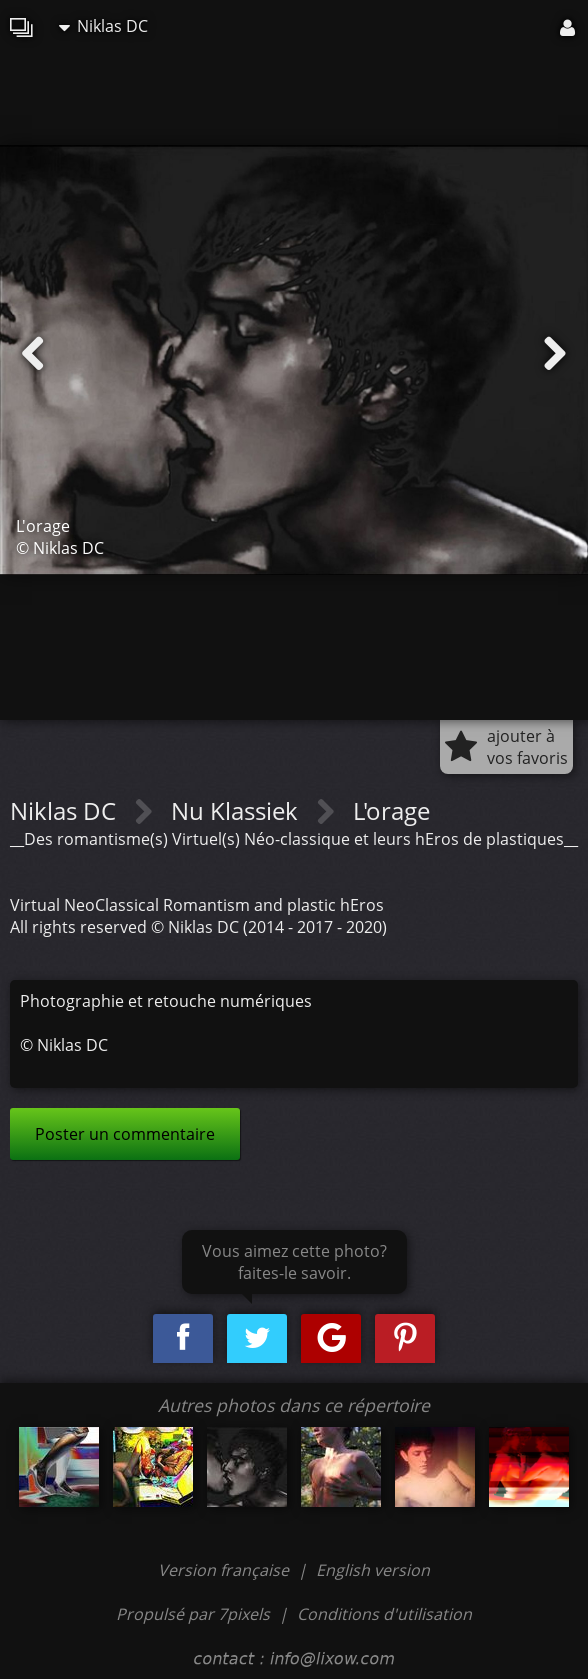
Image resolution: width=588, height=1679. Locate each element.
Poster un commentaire (125, 1134)
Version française (225, 1570)
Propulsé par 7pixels (193, 1614)
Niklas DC (103, 26)
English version (373, 1570)
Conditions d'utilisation (384, 1614)
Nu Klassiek (237, 810)
